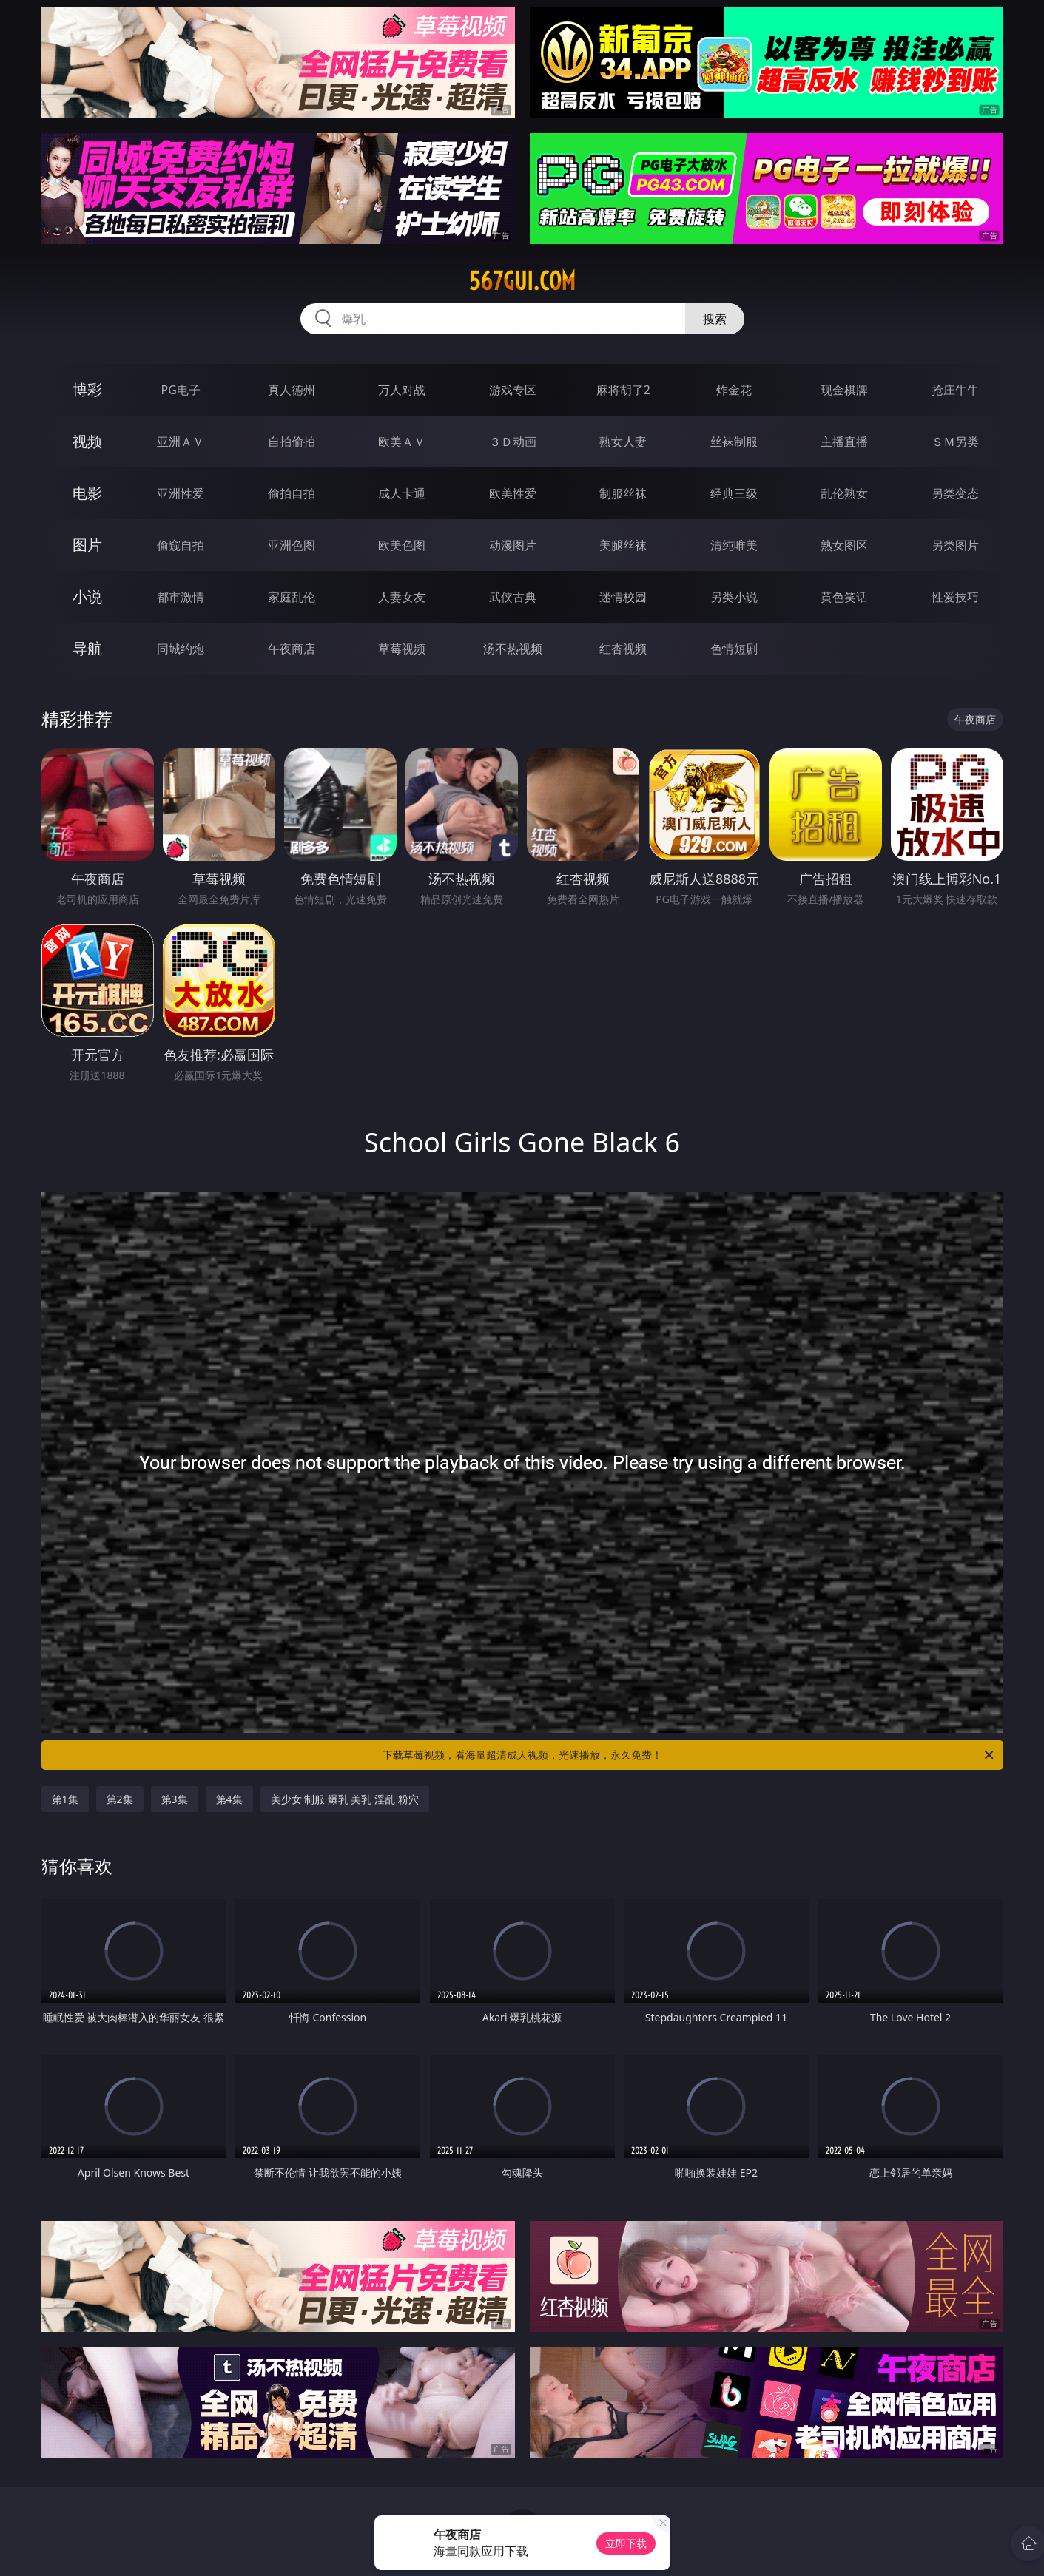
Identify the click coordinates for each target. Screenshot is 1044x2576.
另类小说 (734, 597)
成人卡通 (401, 493)
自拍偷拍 (291, 441)
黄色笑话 (844, 597)
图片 (87, 545)
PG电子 (181, 390)
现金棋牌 (844, 390)
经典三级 (734, 493)
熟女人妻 (623, 441)
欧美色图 (401, 545)
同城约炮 (180, 648)
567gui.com (522, 281)
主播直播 (844, 441)
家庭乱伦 (291, 597)
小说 (87, 596)
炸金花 (734, 390)
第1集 (65, 1799)
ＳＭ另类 (955, 441)
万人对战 (401, 390)
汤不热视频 (512, 648)
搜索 (715, 319)
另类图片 (955, 545)
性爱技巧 (955, 597)
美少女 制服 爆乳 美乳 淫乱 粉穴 (345, 1799)
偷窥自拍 (180, 545)
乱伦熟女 (844, 493)
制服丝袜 (623, 493)
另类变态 (955, 493)
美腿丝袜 (623, 545)
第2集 (120, 1799)
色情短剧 (734, 648)
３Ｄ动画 (512, 441)
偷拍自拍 (291, 493)
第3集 (174, 1799)
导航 (87, 648)
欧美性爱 (512, 493)
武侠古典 (512, 597)
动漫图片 (512, 545)
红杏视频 (623, 648)
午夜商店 (291, 648)
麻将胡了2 (623, 390)
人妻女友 (401, 597)
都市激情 (180, 597)
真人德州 (291, 390)
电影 (87, 493)
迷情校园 (623, 597)
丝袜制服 (734, 441)
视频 (87, 441)
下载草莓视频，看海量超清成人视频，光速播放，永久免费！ (689, 1755)
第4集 (229, 1799)
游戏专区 (512, 390)
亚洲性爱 (180, 493)
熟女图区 (844, 545)
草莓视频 (401, 648)
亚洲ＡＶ (180, 441)
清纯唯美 (734, 545)
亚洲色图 (291, 545)
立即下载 (626, 2543)
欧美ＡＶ (401, 441)
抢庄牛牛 (955, 390)
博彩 (87, 389)
